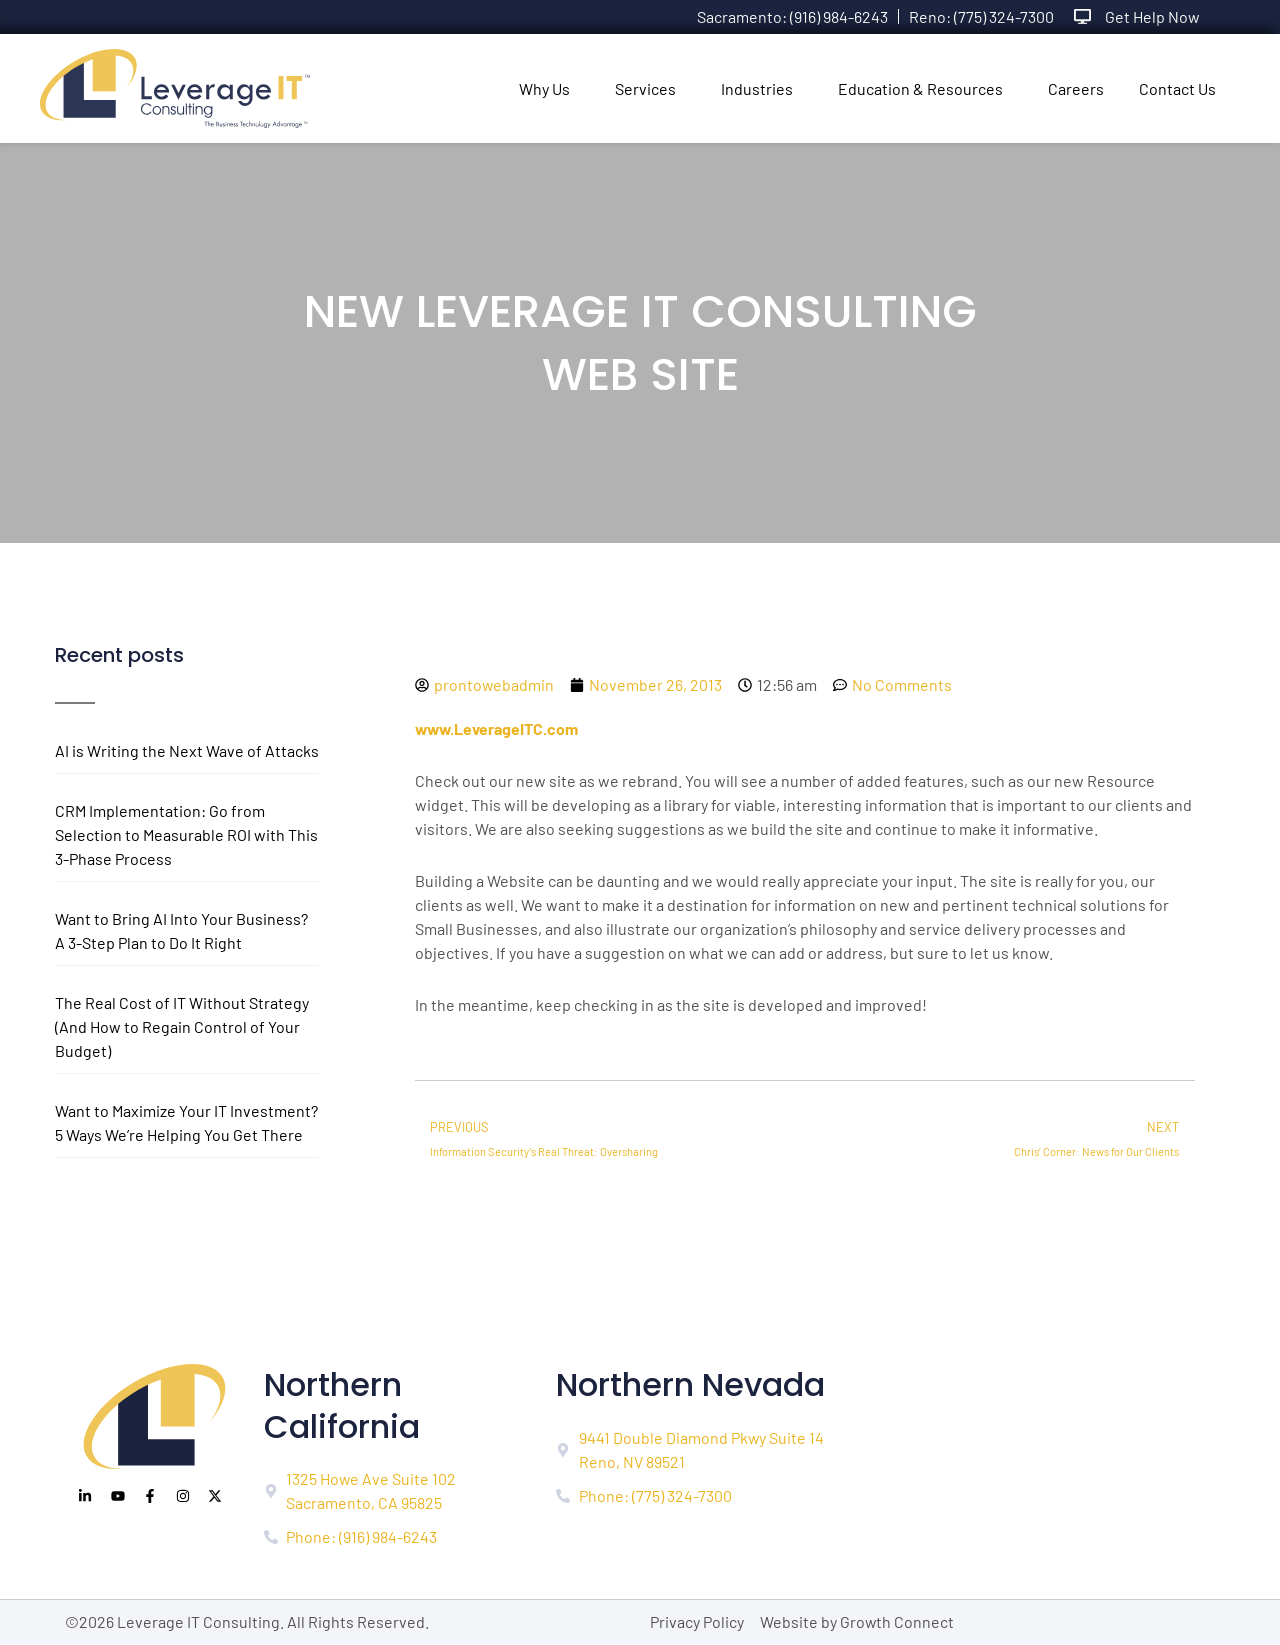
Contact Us (1177, 88)
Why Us (544, 88)
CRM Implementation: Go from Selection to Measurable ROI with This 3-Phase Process (186, 834)
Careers (1076, 88)
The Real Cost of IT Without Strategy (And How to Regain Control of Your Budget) (182, 1026)
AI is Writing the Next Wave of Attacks (187, 750)
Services (645, 88)
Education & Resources (920, 88)
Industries (757, 88)
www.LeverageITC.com (498, 728)
